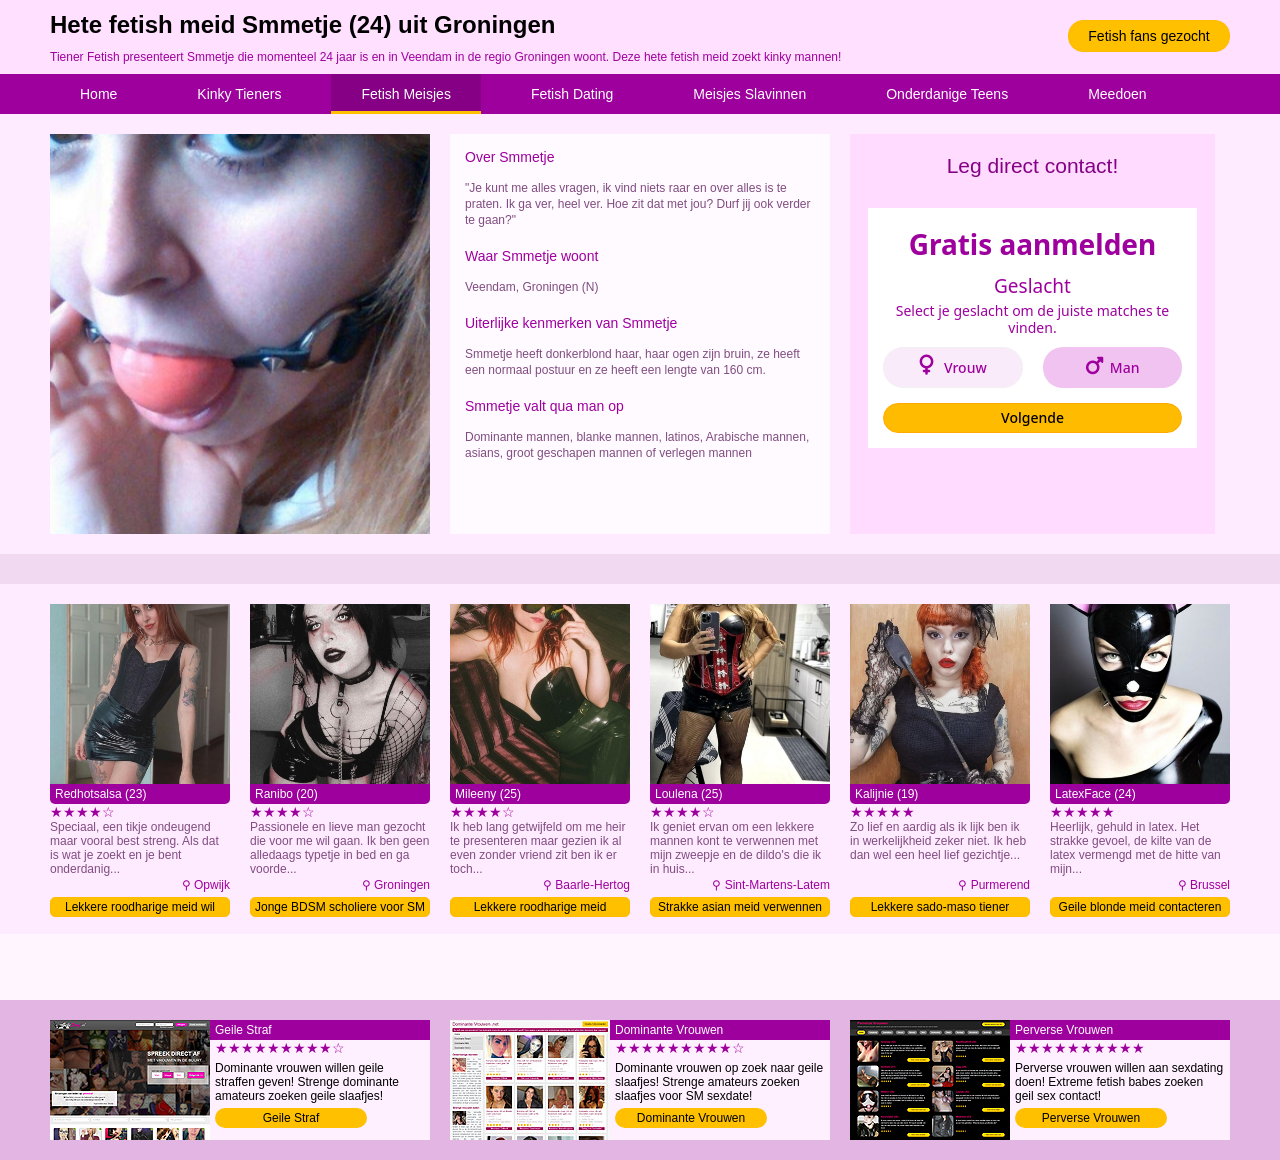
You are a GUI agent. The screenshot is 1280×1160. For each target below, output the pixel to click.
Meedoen (1117, 94)
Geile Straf (291, 1118)
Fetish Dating (572, 94)
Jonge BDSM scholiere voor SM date (340, 908)
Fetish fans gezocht (1148, 36)
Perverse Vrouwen (1091, 1118)
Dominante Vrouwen (691, 1118)
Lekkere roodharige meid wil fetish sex (140, 908)
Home (98, 94)
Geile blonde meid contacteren (1140, 907)
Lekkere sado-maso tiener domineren (940, 908)
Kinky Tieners (239, 94)
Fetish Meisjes (405, 94)
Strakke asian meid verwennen (740, 907)
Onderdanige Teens (947, 94)
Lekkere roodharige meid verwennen (540, 908)
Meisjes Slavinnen (749, 94)
